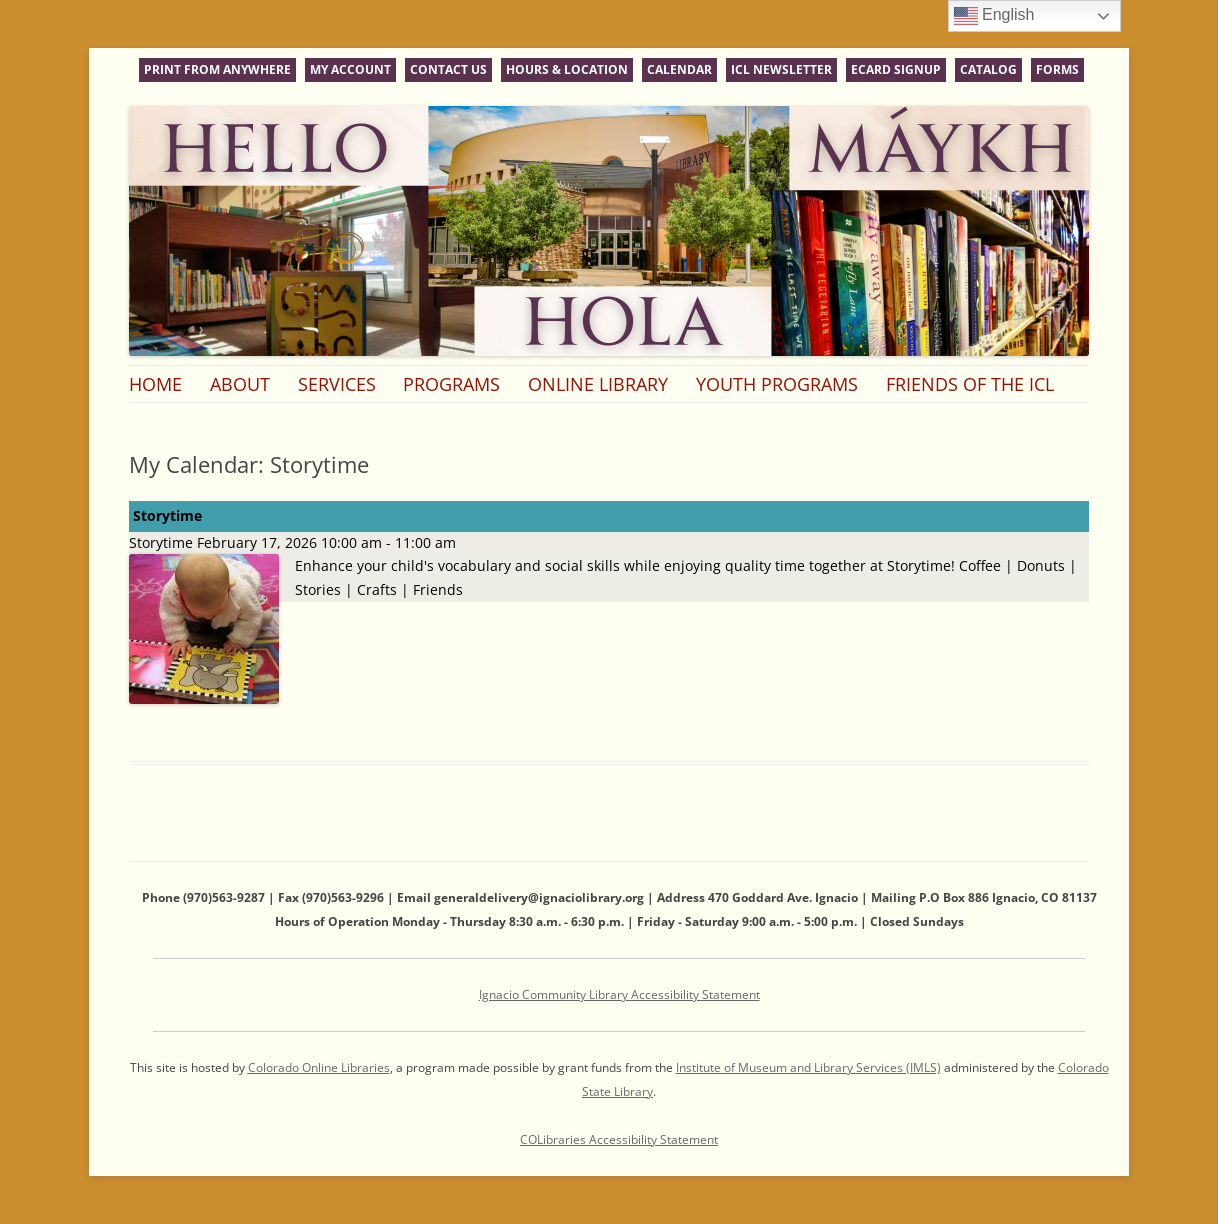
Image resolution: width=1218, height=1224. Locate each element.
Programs (451, 384)
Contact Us (448, 69)
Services (337, 384)
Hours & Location (567, 69)
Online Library (598, 384)
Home (155, 384)
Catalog (988, 69)
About (240, 384)
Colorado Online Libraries (319, 1067)
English (994, 16)
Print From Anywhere (217, 69)
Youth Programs (777, 384)
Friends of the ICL (970, 384)
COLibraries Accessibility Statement (619, 1139)
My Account (350, 69)
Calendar (679, 69)
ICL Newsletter (781, 69)
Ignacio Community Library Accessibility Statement (619, 994)
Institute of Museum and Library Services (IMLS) (808, 1067)
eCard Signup (896, 69)
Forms (1057, 69)
